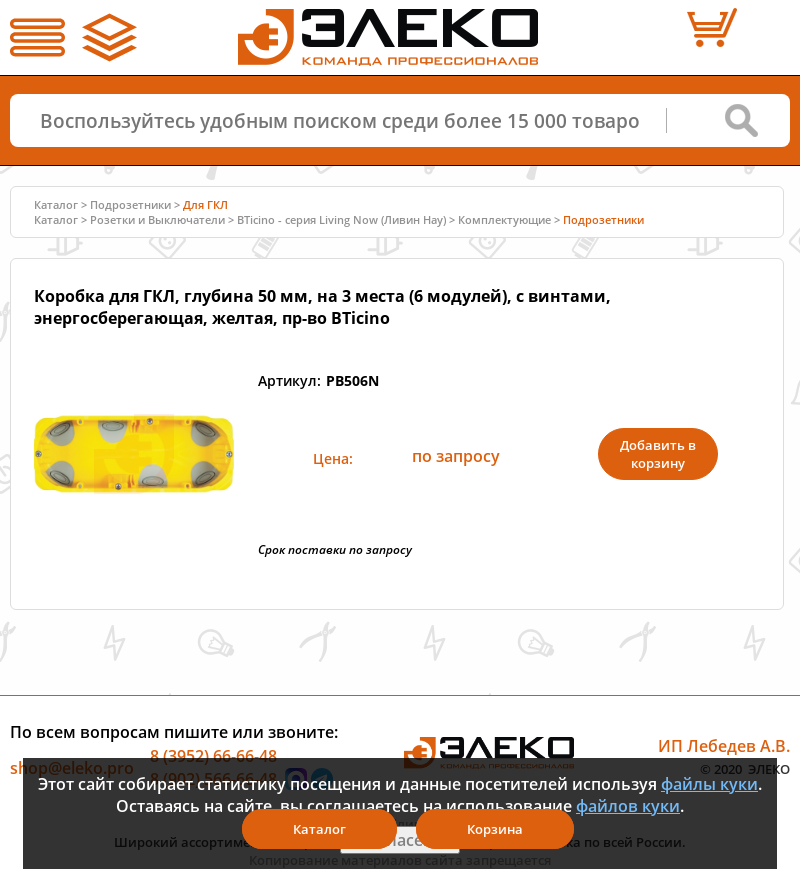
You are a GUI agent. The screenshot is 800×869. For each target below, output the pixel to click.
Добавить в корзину (658, 454)
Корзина (495, 829)
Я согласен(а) (400, 840)
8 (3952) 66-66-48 (213, 755)
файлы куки (709, 784)
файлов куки (628, 806)
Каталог (56, 204)
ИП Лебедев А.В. (724, 745)
